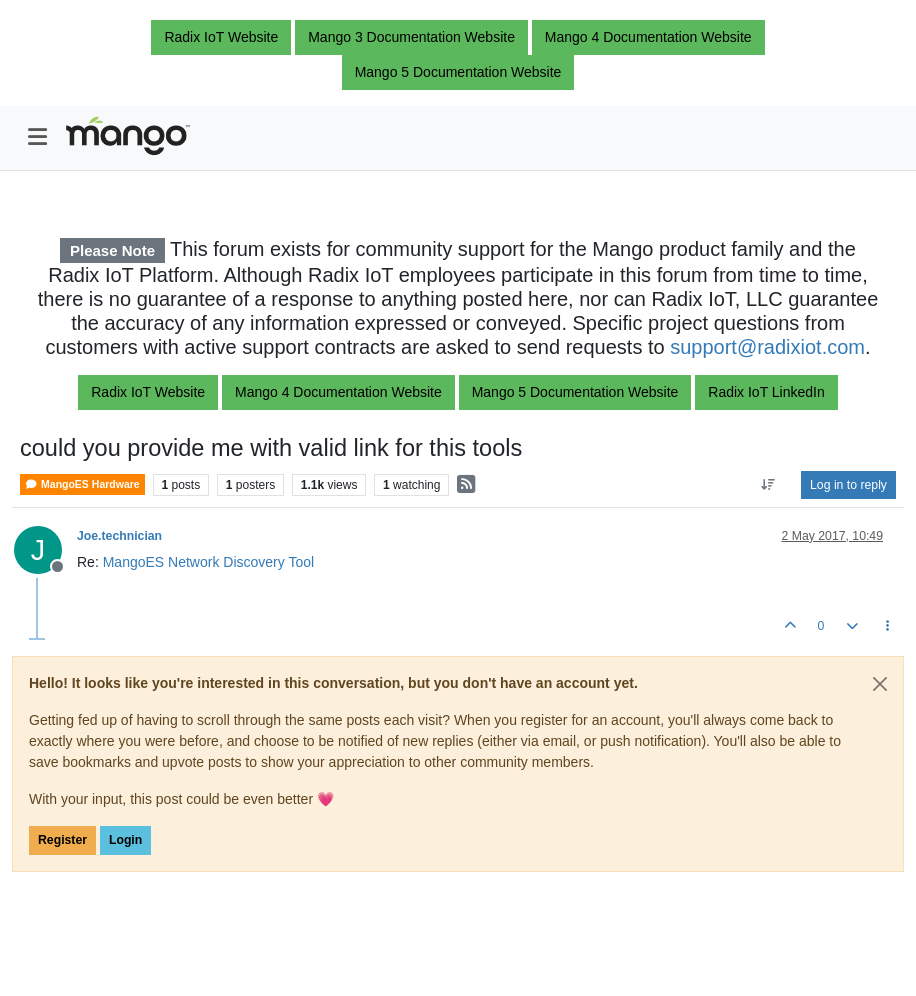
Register (62, 840)
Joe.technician (119, 536)
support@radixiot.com (767, 347)
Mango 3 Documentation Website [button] (411, 37)
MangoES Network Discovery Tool (208, 562)
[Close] (880, 684)
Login (125, 840)
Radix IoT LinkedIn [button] (766, 392)
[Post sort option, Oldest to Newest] (768, 485)
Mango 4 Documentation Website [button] (648, 37)
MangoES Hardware (82, 484)
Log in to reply (848, 485)
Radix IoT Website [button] (221, 37)
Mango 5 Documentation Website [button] (458, 72)
